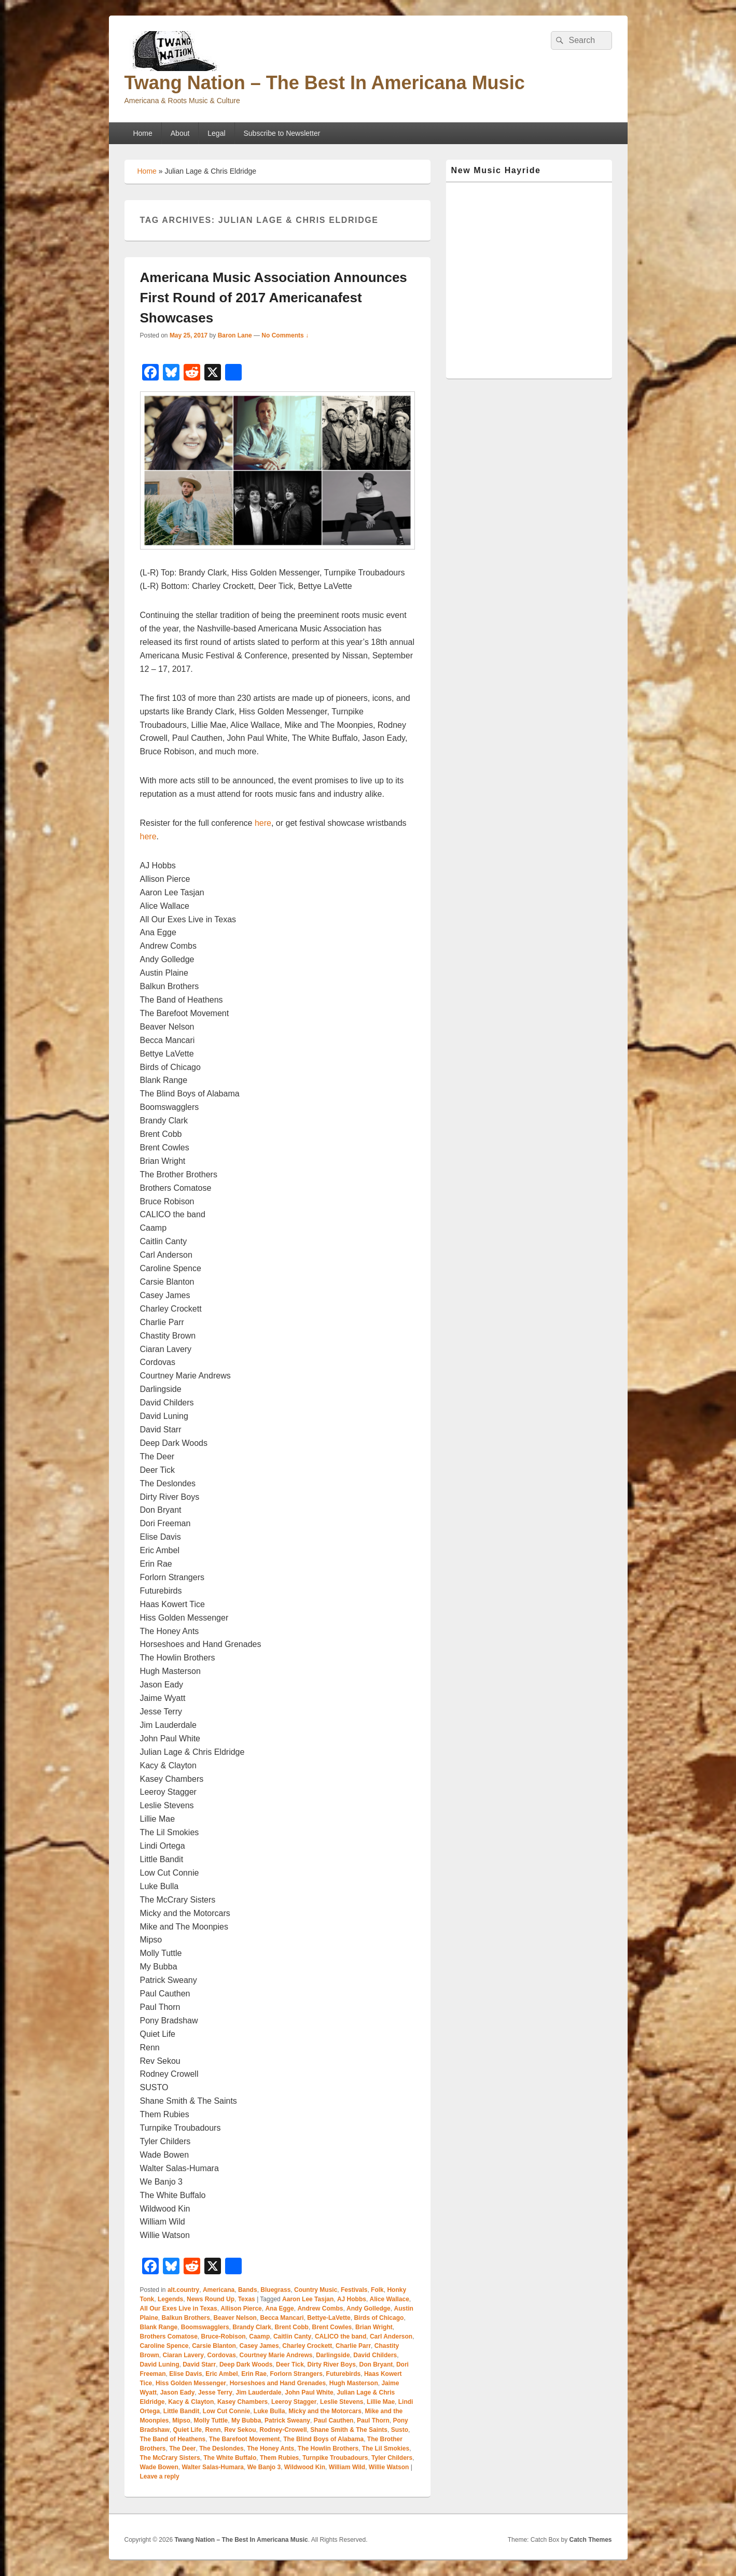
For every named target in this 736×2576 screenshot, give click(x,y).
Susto (399, 2429)
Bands (247, 2289)
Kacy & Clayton (191, 2401)
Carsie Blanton (214, 2345)
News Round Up (210, 2299)
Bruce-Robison (223, 2336)
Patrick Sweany (287, 2420)
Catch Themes (590, 2539)
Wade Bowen (159, 2467)
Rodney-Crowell (283, 2429)
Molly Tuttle (211, 2420)
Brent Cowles (332, 2327)
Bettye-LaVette (328, 2317)
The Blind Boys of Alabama (323, 2439)
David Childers (375, 2355)
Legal (216, 133)
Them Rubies (279, 2457)
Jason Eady (177, 2392)
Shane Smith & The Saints (348, 2429)
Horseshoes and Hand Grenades (278, 2383)
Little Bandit (181, 2411)
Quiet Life (187, 2429)
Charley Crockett (307, 2345)
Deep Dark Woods (245, 2364)
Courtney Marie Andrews (276, 2355)
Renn (213, 2429)
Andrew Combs (320, 2308)
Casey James (259, 2345)
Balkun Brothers (186, 2317)
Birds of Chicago (379, 2317)
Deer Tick (290, 2364)
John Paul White (309, 2392)
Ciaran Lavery (183, 2355)
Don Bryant (376, 2364)
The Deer (182, 2448)
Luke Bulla (269, 2411)
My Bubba (246, 2420)
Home (142, 133)
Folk (377, 2289)
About (180, 133)
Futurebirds (343, 2373)
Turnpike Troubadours (335, 2457)
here (263, 823)
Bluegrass (275, 2289)
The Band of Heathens (173, 2439)
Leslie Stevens (341, 2401)
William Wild (347, 2467)
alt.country (183, 2289)
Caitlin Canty (292, 2336)
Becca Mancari (282, 2317)
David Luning (159, 2364)
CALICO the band (340, 2336)
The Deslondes (221, 2448)
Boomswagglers (205, 2327)
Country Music (315, 2289)
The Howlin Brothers (328, 2448)
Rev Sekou (240, 2429)
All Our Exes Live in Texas (178, 2308)
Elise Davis (185, 2373)
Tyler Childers (391, 2457)
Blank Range (159, 2327)
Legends (170, 2299)
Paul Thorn (373, 2420)
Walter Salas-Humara (213, 2467)
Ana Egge (279, 2308)
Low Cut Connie (226, 2411)
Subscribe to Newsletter (282, 133)
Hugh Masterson (353, 2383)
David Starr (199, 2364)
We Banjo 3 (264, 2467)
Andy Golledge (368, 2308)
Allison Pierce (240, 2308)
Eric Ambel (221, 2373)
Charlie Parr (353, 2345)
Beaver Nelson (235, 2317)
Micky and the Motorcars (325, 2411)
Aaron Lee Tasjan (308, 2299)
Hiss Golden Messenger (191, 2383)
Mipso (181, 2420)
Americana (218, 2289)
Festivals (354, 2289)
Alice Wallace (389, 2299)
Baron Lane (235, 335)
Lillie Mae (381, 2401)
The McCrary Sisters (170, 2457)
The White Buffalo (229, 2457)
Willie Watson (389, 2467)
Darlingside (333, 2355)
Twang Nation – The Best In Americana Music (324, 82)
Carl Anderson (391, 2336)
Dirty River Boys (332, 2364)
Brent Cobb (292, 2327)
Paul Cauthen (334, 2420)
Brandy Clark (251, 2327)
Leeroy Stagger (293, 2401)
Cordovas (221, 2355)
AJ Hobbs (351, 2299)
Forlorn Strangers (296, 2373)
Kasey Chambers (242, 2401)
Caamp (259, 2336)
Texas (246, 2299)
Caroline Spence (164, 2345)
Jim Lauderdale (259, 2392)
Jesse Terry (215, 2392)
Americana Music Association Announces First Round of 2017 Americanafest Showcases (273, 298)
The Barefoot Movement (244, 2439)
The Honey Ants (270, 2448)
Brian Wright (374, 2327)
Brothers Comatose (169, 2336)
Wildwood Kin (304, 2467)
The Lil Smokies (385, 2448)
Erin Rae (254, 2373)
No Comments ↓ (285, 335)
